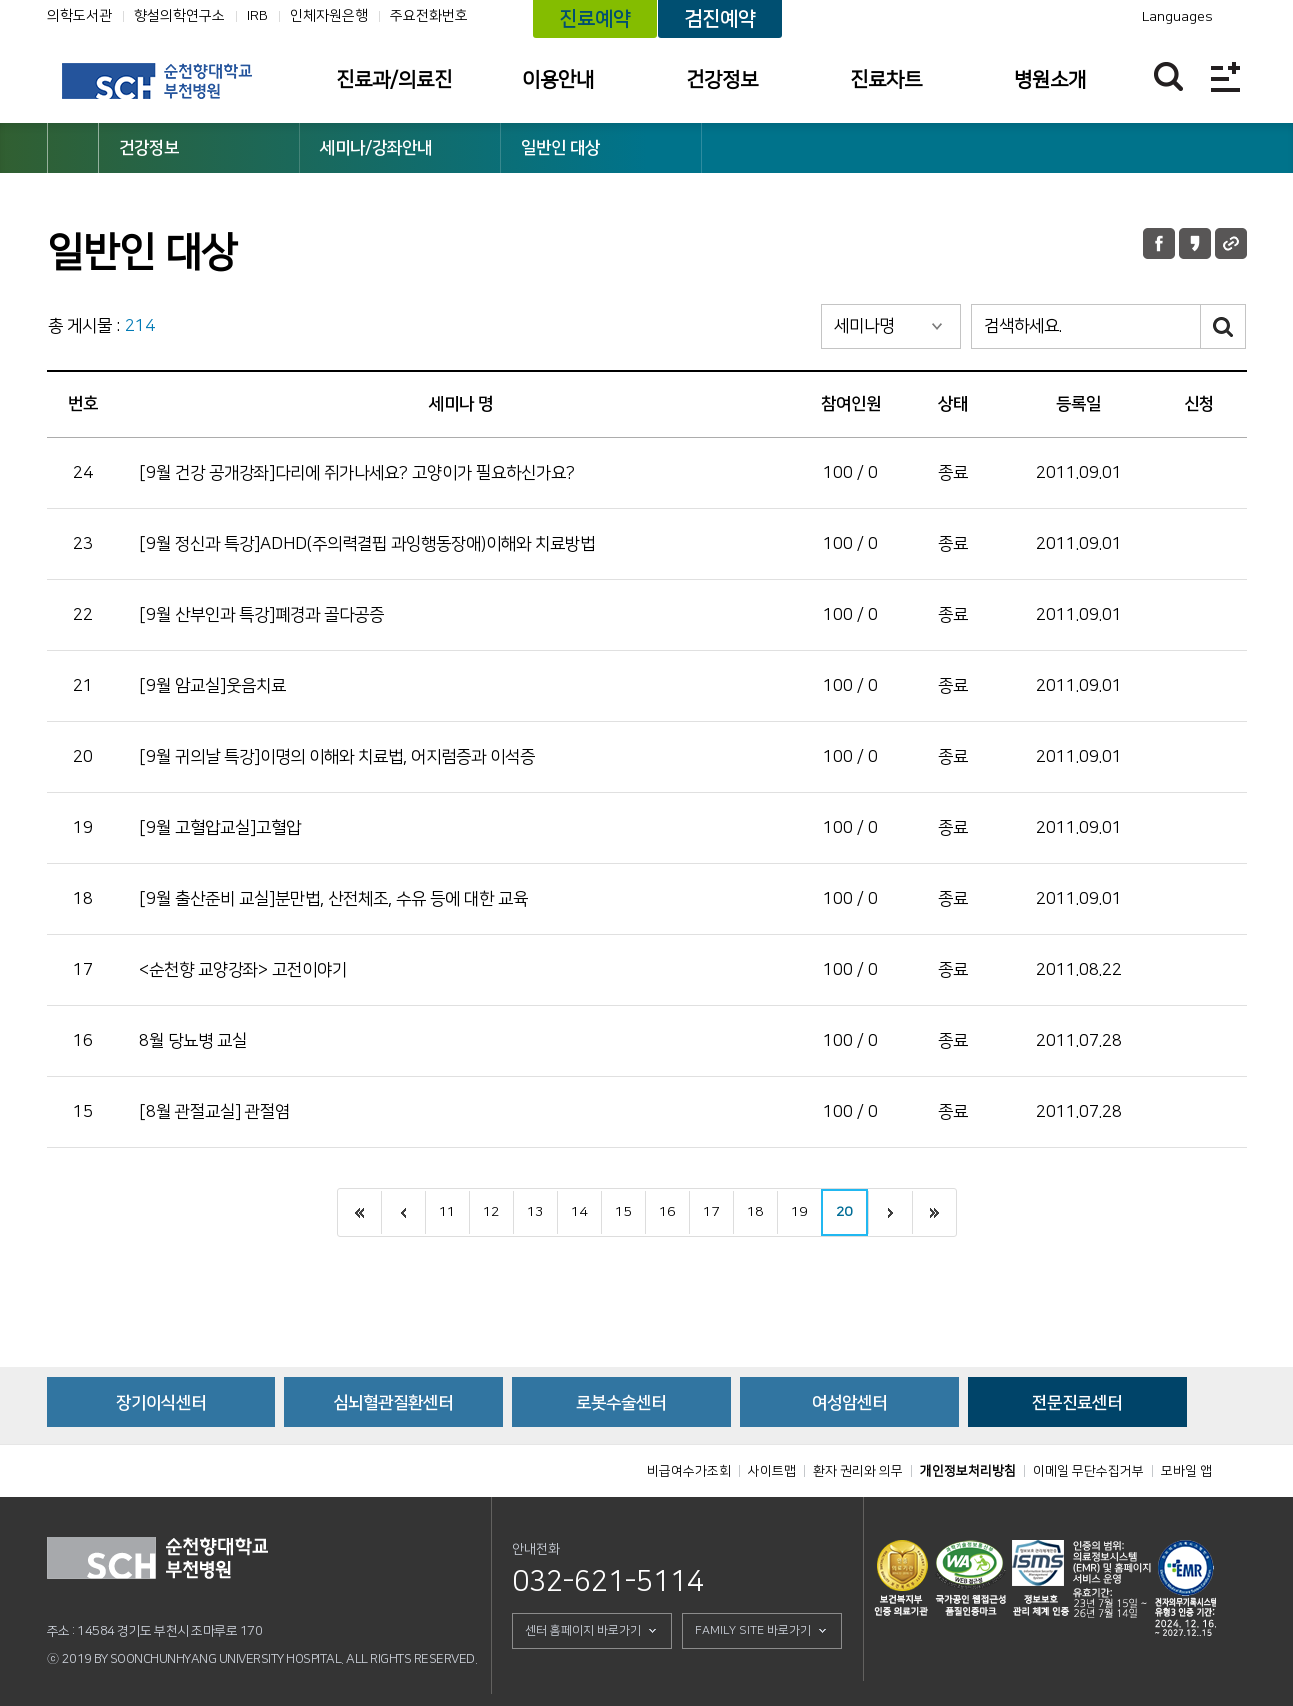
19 (799, 1212)
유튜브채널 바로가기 (1034, 17)
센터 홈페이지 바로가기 (583, 1630)
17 (711, 1212)
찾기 (1168, 76)
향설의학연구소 (179, 16)
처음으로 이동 (359, 1212)
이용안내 (558, 80)
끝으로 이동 (934, 1212)
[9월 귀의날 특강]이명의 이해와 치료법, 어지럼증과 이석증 (337, 757)
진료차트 (886, 80)
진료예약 (595, 19)
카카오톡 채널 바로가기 (1062, 17)
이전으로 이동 (403, 1212)
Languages (1177, 17)
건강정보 (722, 80)
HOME (73, 148)
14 (579, 1212)
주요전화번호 (429, 16)
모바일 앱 (1186, 1471)
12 (491, 1212)
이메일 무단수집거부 (1088, 1471)
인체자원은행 (329, 16)
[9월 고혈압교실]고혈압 (220, 828)
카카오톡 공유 (1195, 243)
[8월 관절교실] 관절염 (214, 1112)
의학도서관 (79, 16)
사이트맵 (772, 1471)
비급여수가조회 (689, 1471)
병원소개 (1050, 80)
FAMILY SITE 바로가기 (753, 1630)
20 (844, 1212)
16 (667, 1212)
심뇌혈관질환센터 (393, 1403)
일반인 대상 (560, 148)
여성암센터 (849, 1403)
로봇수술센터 (621, 1403)
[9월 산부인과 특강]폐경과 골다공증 (261, 615)
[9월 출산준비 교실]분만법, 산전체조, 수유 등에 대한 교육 (333, 899)
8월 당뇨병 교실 (193, 1041)
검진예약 (720, 19)
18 (755, 1212)
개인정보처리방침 (968, 1471)
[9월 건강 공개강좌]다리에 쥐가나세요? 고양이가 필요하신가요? (357, 473)
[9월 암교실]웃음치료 (212, 686)
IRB (257, 16)
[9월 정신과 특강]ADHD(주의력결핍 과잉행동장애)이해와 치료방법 (367, 544)
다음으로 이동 (890, 1212)
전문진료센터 (1077, 1403)
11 (447, 1212)
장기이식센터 (161, 1403)
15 (623, 1212)
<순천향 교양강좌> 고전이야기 (243, 970)
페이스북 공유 (1159, 243)
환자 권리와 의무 (858, 1471)
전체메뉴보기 (1225, 76)
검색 (1223, 326)
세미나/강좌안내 (376, 148)
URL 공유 (1231, 243)
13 (535, 1212)
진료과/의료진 (394, 80)
